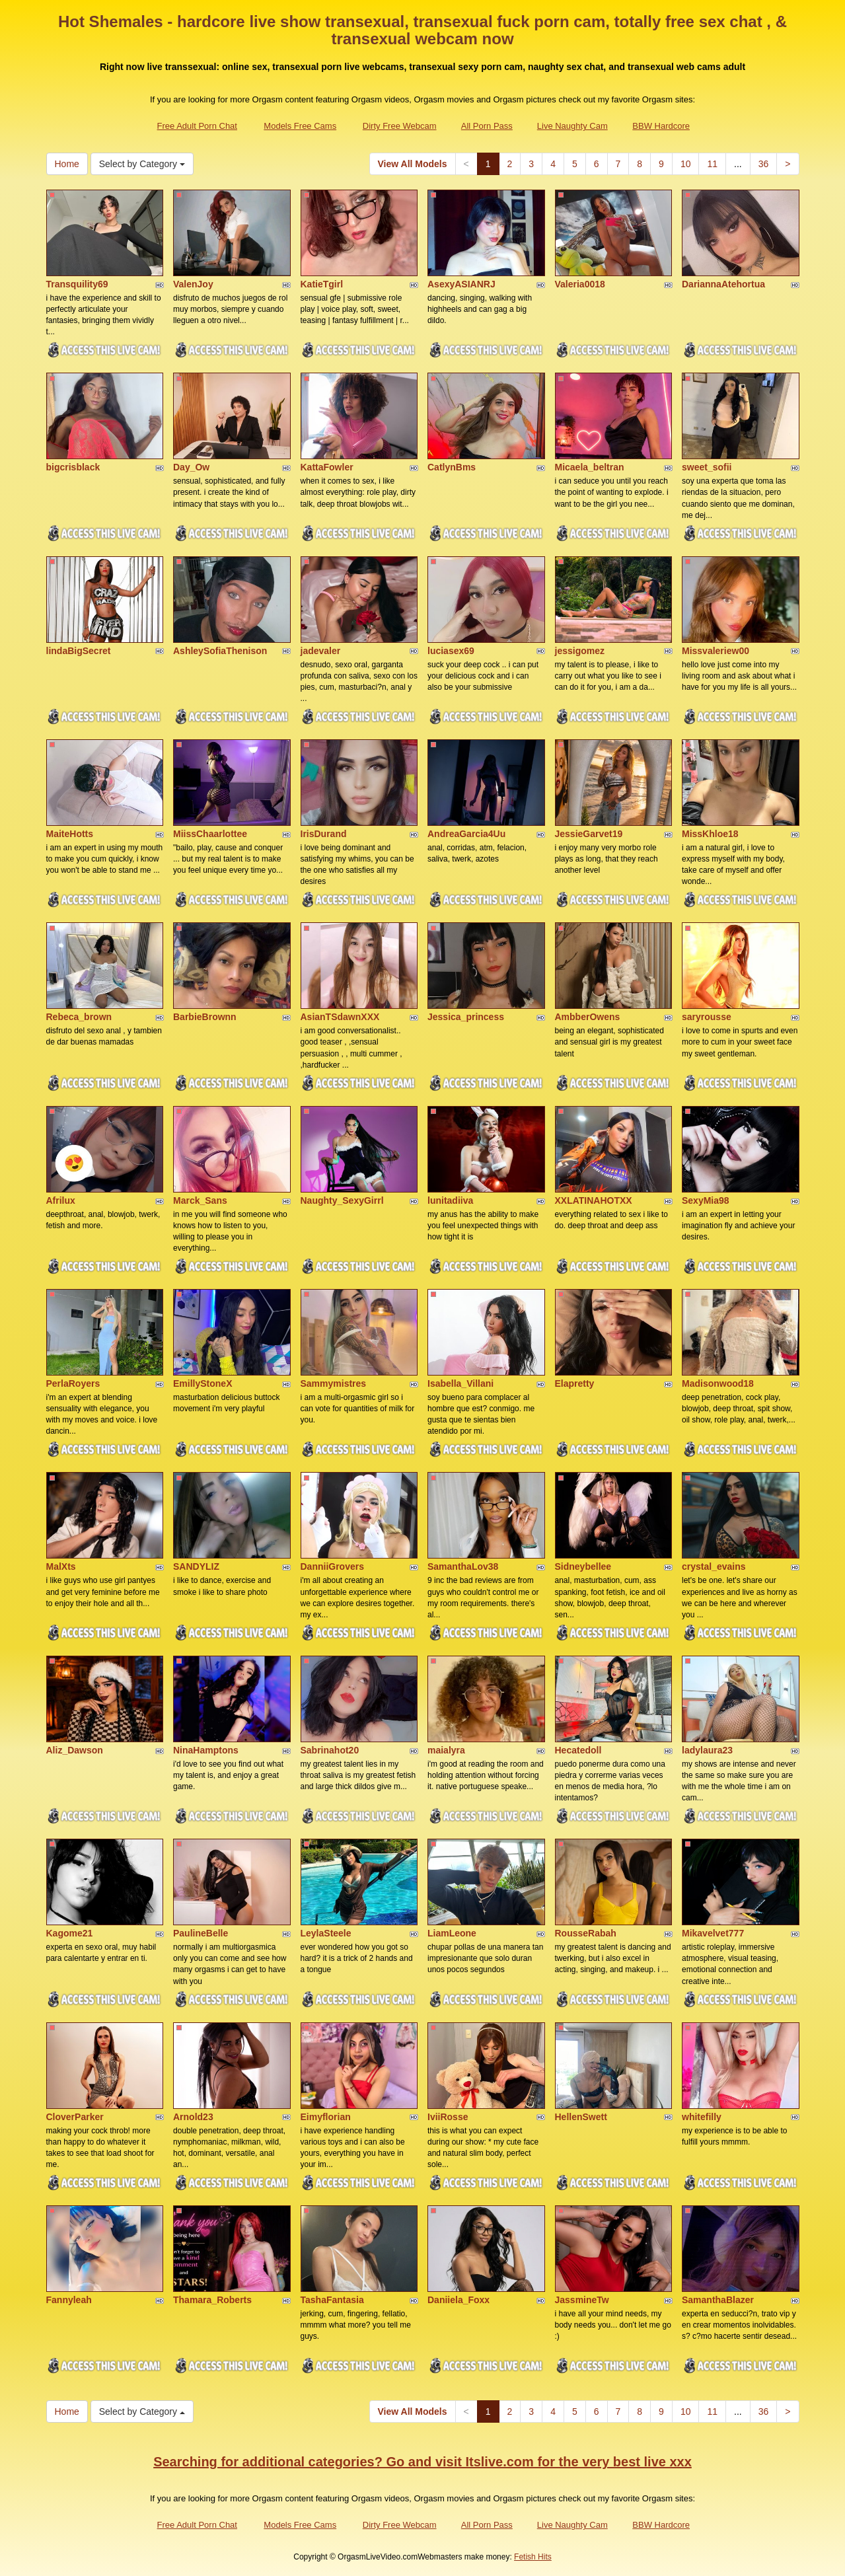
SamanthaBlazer (718, 2300)
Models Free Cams (300, 126)
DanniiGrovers (332, 1566)
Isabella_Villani (460, 1383)
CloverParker (75, 2117)
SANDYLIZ (196, 1566)
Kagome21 (69, 1933)
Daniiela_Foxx (458, 2300)
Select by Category (142, 164)
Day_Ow (191, 467)
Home (67, 164)
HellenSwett (581, 2117)
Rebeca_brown (79, 1017)
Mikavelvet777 (713, 1933)
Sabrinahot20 (330, 1750)
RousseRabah (585, 1933)
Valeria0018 (580, 284)
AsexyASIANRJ (461, 284)
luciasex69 (450, 650)
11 (712, 164)
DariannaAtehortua (723, 284)
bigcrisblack (73, 467)
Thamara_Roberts (212, 2300)
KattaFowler (327, 467)
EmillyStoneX (202, 1383)
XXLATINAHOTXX (593, 1200)
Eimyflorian (326, 2117)
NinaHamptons (206, 1750)
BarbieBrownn (205, 1017)
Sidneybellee (583, 1566)
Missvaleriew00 (715, 650)
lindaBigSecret (78, 650)
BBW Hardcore (661, 126)
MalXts (61, 1566)
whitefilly (701, 2117)
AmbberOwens (587, 1017)
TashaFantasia (332, 2300)
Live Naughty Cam (572, 126)
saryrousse (706, 1017)
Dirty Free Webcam (400, 126)
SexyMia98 (705, 1200)
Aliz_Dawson (74, 1750)
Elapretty (575, 1383)
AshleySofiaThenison (220, 650)
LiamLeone (451, 1933)
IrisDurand (324, 833)
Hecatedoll (578, 1750)
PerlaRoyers (73, 1383)
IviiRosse (447, 2117)
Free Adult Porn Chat (197, 126)
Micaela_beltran (589, 467)
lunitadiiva (450, 1200)
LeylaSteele (326, 1933)
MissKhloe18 (710, 833)
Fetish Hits (533, 2556)
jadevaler (321, 650)
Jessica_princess (465, 1017)
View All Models (412, 164)
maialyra (446, 1750)
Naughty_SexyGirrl (342, 1200)
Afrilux (60, 1200)
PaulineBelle (200, 1933)
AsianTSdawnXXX (340, 1017)
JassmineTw (582, 2300)
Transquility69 (77, 284)
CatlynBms (451, 467)
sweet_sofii (706, 467)
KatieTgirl (322, 284)
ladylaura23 (707, 1750)
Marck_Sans (200, 1200)
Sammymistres (334, 1383)
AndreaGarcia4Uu (466, 833)
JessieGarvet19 (589, 833)
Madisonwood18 (718, 1383)
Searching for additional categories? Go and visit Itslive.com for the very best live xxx (422, 2461)
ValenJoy (193, 284)
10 (685, 164)
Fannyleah (69, 2300)
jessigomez (580, 650)
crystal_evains (714, 1566)
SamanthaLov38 (462, 1566)
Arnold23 (193, 2117)
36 (763, 164)
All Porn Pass (487, 126)
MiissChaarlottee (210, 833)
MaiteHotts (70, 833)
